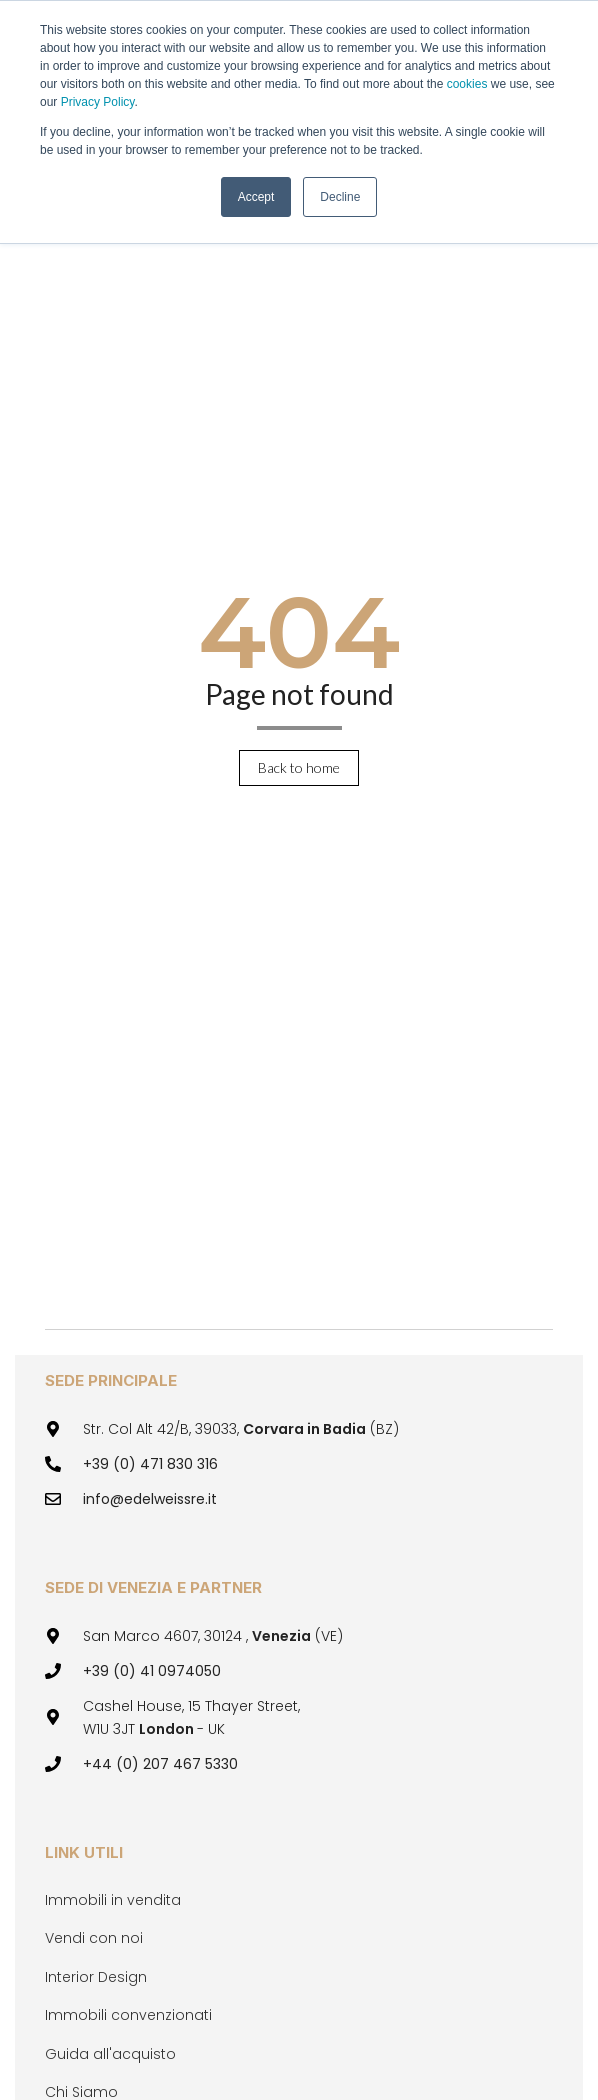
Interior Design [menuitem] (96, 1977)
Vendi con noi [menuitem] (94, 1938)
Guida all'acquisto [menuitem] (110, 2054)
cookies (469, 84)
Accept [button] (256, 197)
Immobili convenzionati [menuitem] (128, 2015)
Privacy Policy (98, 102)
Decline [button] (340, 197)
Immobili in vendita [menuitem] (113, 1900)
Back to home (299, 767)
